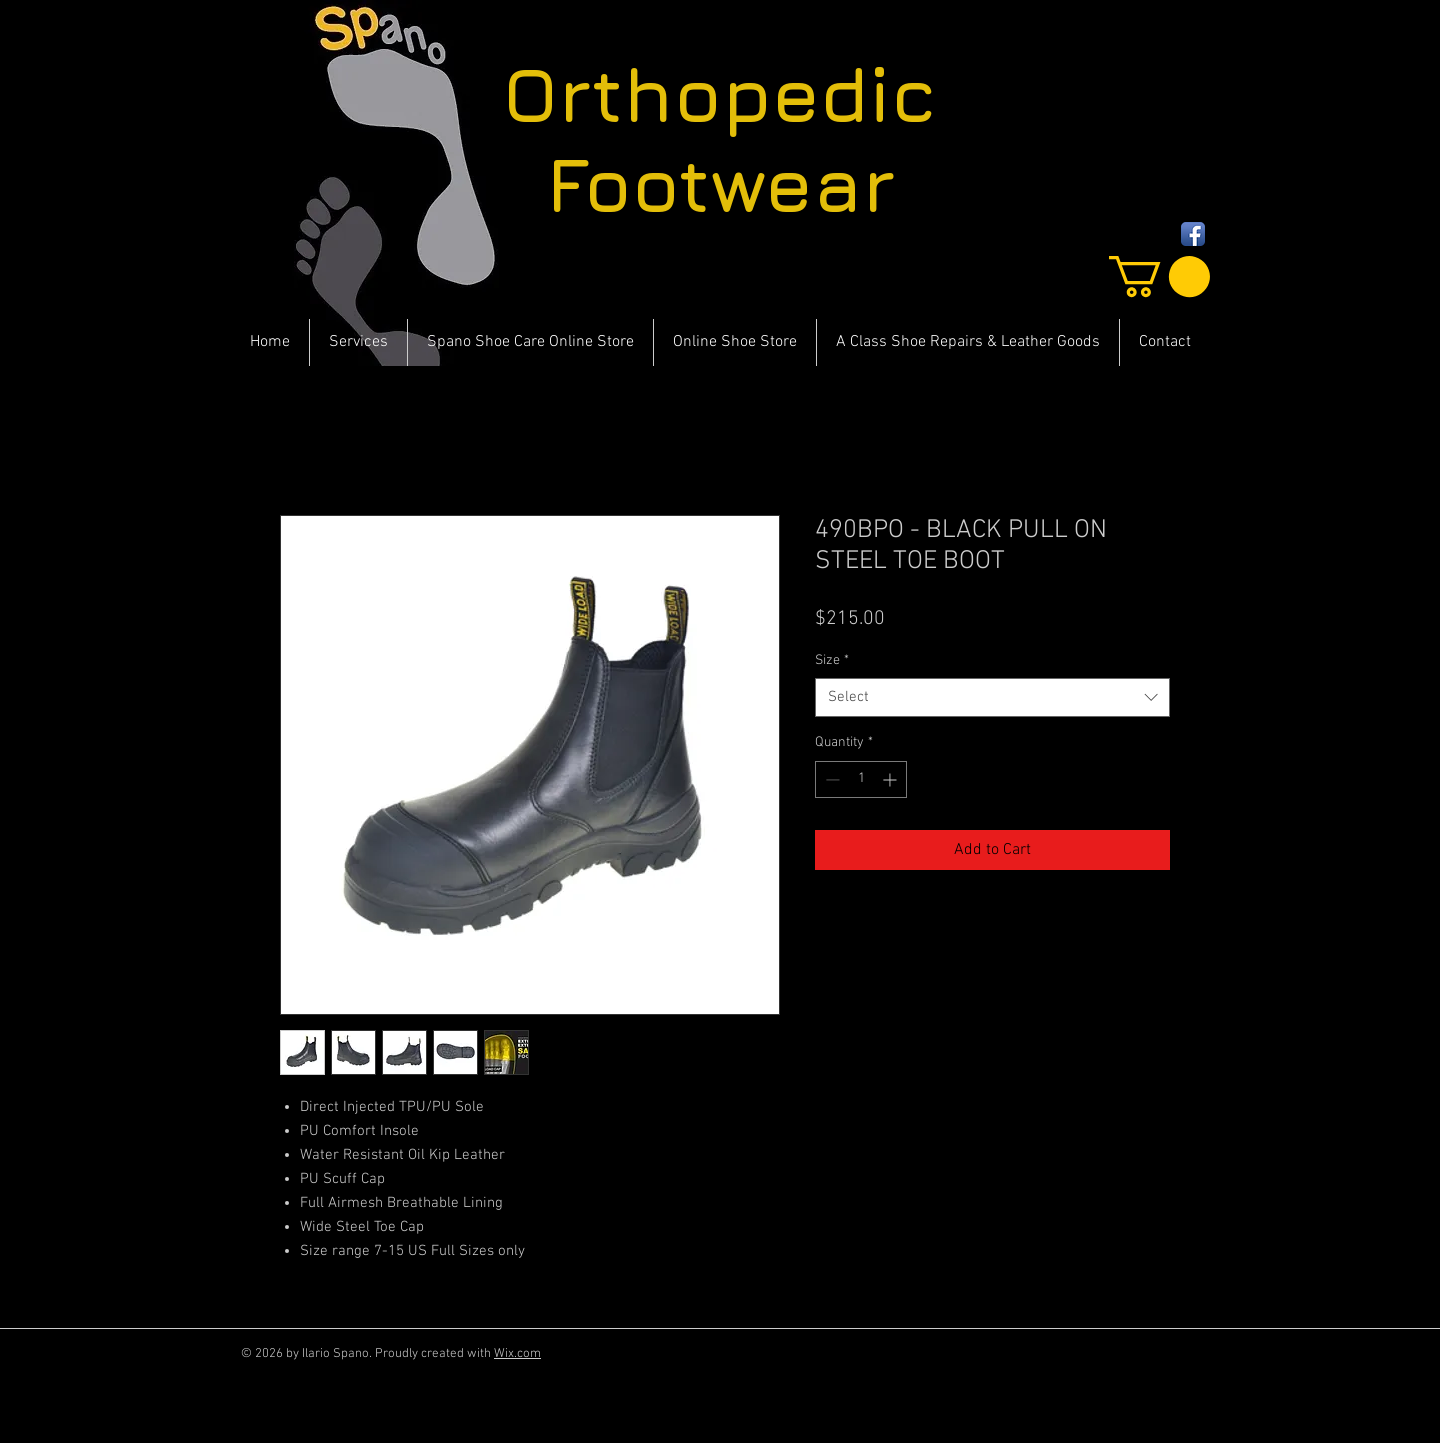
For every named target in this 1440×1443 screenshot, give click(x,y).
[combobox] (992, 697)
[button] (1159, 276)
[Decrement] (830, 779)
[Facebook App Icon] (1193, 234)
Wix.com (517, 1354)
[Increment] (891, 779)
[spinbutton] (861, 779)
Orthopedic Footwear (720, 139)
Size (832, 660)
